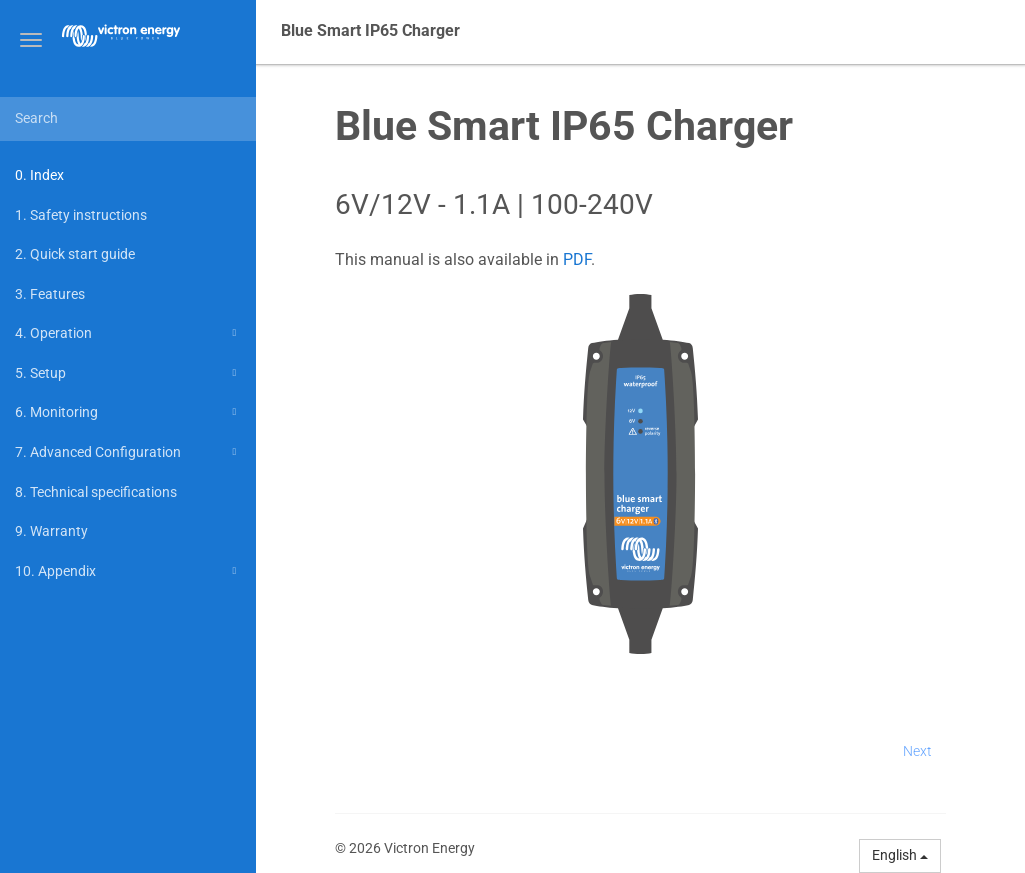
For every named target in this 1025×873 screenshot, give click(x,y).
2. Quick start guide (75, 254)
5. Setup (128, 373)
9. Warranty (51, 531)
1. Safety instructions (81, 215)
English (900, 855)
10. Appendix (128, 571)
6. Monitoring (128, 412)
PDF (577, 259)
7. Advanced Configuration (128, 452)
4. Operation (128, 333)
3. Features (50, 294)
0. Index (39, 175)
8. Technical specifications (96, 492)
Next (917, 751)
